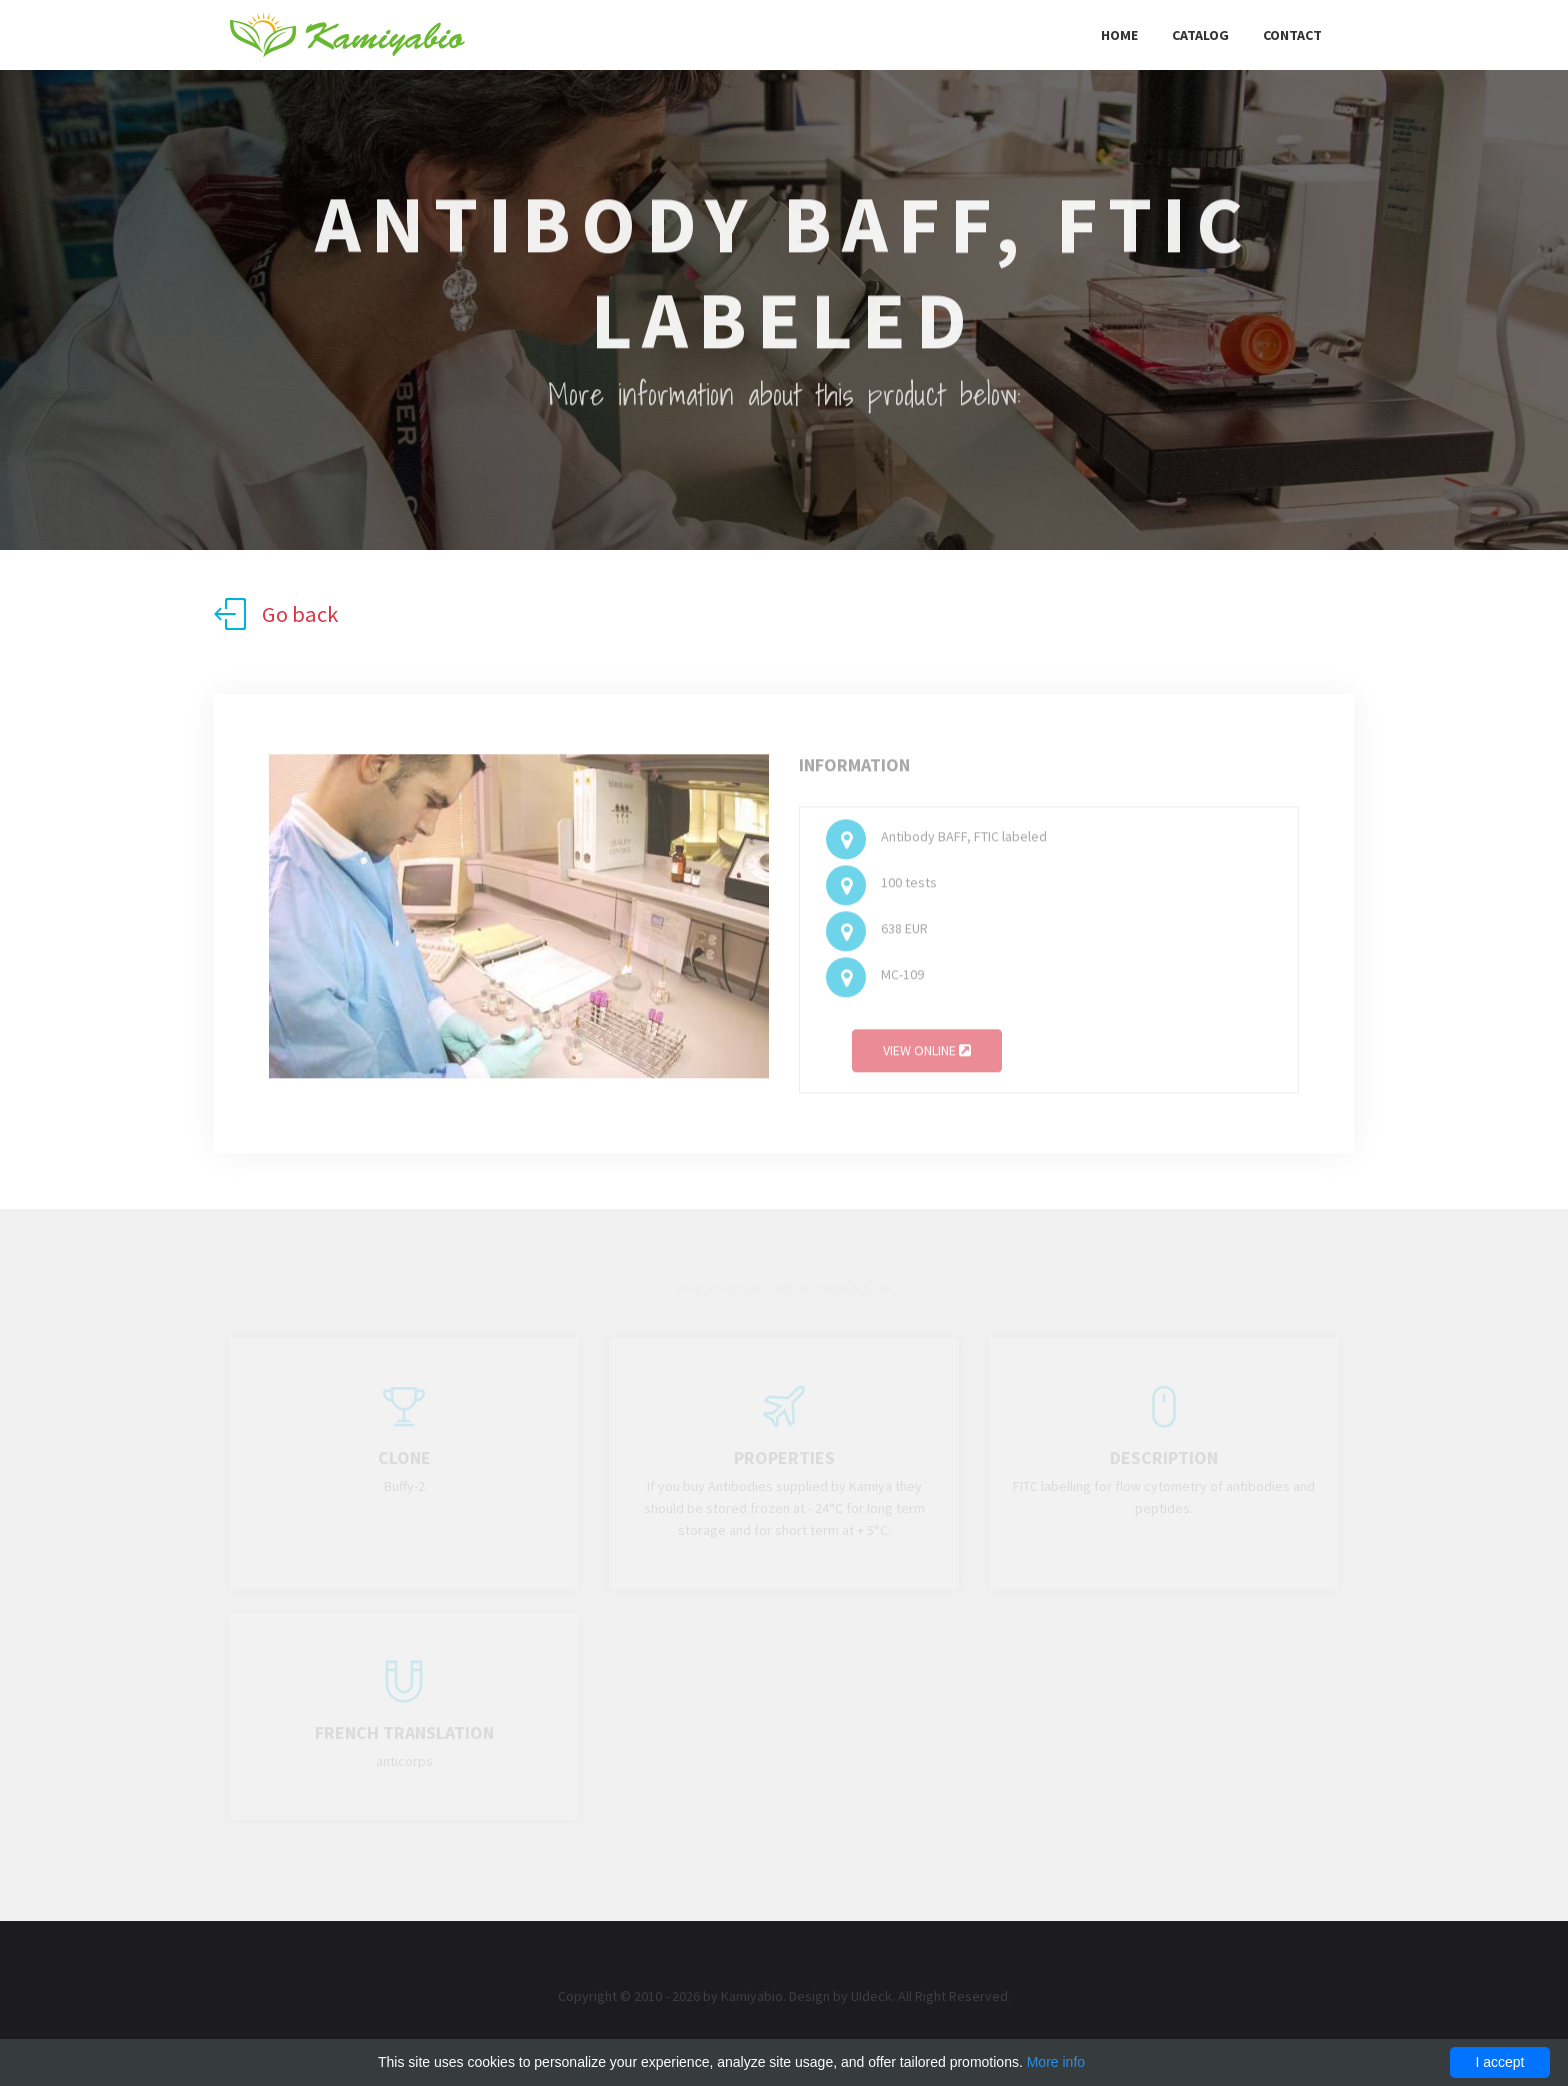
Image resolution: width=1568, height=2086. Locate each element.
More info (1056, 2062)
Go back (276, 614)
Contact (1292, 35)
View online (927, 1054)
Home (1119, 35)
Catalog (1200, 35)
